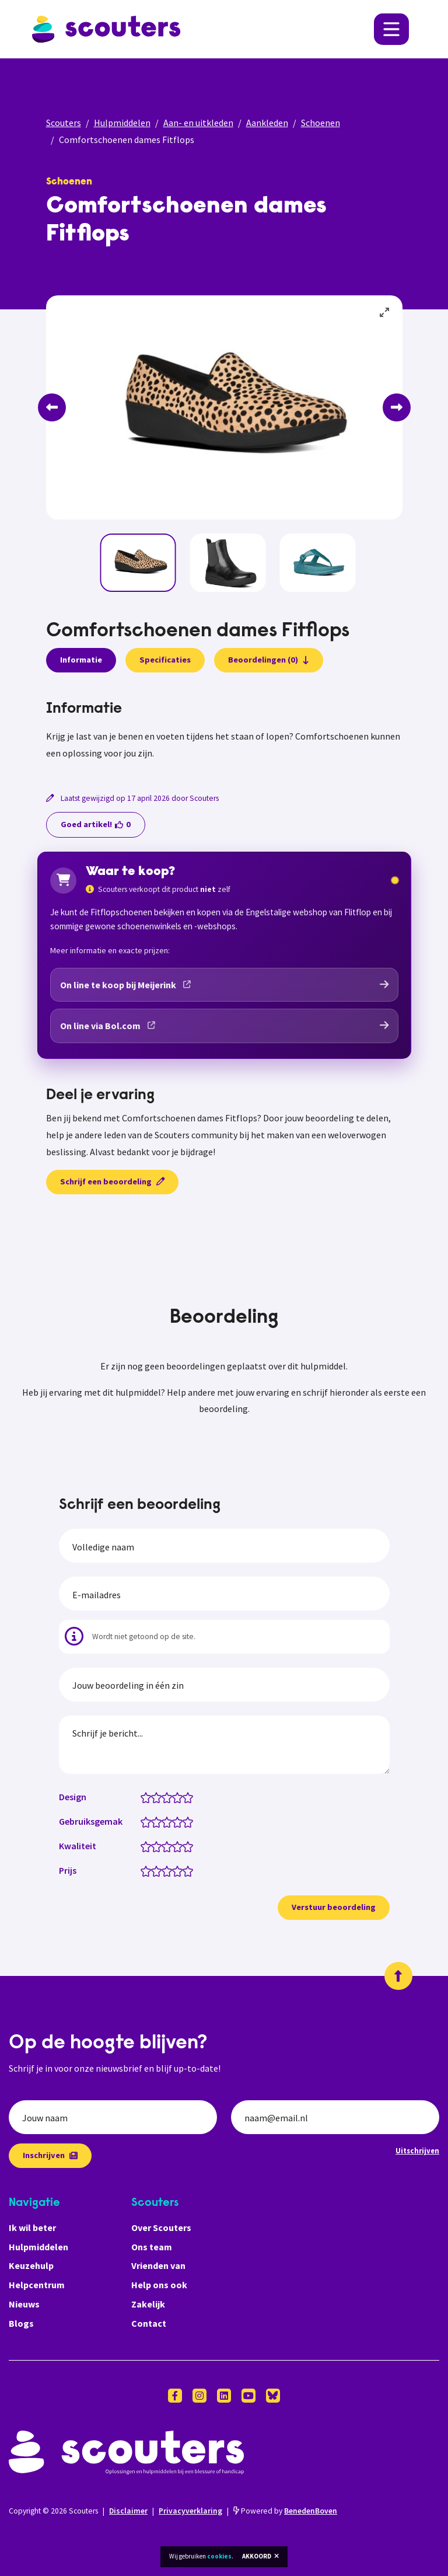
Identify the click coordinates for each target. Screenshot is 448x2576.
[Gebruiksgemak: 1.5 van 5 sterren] (153, 1821)
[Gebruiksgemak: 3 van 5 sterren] (169, 1821)
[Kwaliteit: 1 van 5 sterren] (148, 1846)
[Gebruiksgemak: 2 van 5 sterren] (159, 1821)
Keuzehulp (31, 2265)
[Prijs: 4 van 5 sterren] (180, 1870)
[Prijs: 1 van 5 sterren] (148, 1870)
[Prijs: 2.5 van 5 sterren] (164, 1870)
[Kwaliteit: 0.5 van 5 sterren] (143, 1846)
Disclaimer (128, 2511)
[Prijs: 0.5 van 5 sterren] (143, 1870)
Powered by (285, 2511)
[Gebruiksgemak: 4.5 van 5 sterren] (185, 1821)
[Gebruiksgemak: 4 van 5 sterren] (180, 1821)
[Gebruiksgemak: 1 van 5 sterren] (148, 1821)
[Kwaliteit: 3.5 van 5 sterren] (174, 1846)
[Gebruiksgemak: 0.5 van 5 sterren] (143, 1821)
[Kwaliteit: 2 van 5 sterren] (159, 1846)
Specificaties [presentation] (165, 659)
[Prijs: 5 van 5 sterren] (190, 1870)
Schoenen (320, 122)
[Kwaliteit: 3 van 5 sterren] (169, 1846)
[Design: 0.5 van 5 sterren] (143, 1796)
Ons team (151, 2247)
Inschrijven (50, 2155)
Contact (148, 2323)
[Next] (397, 407)
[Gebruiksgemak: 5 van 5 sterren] (190, 1821)
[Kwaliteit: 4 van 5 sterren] (180, 1846)
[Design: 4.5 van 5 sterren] (185, 1796)
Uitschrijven (417, 2150)
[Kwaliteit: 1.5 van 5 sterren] (153, 1846)
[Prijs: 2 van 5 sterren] (159, 1870)
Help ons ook (159, 2285)
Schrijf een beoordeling (112, 1181)
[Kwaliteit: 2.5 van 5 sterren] (164, 1846)
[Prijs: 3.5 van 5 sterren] (174, 1870)
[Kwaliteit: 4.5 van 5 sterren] (185, 1846)
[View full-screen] (385, 313)
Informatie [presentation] (81, 659)
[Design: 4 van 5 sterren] (180, 1796)
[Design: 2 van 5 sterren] (159, 1796)
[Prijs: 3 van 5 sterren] (169, 1870)
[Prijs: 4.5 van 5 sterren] (185, 1870)
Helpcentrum (37, 2285)
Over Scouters (161, 2227)
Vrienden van (158, 2265)
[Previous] (52, 407)
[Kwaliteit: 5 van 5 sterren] (190, 1846)
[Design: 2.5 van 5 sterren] (164, 1796)
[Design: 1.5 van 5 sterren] (153, 1796)
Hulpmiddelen (122, 122)
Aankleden (267, 122)
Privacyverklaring (190, 2511)
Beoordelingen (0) (268, 659)
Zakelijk (148, 2304)
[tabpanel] (224, 731)
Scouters (63, 122)
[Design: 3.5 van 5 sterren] (174, 1796)
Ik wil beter (32, 2227)
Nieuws (24, 2304)
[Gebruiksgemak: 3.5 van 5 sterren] (174, 1821)
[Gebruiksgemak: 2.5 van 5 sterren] (164, 1821)
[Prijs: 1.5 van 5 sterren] (153, 1870)
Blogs (21, 2323)
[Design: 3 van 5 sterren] (169, 1796)
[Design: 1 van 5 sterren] (148, 1796)
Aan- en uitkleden (198, 122)
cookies (219, 2556)
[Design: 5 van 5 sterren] (190, 1796)
